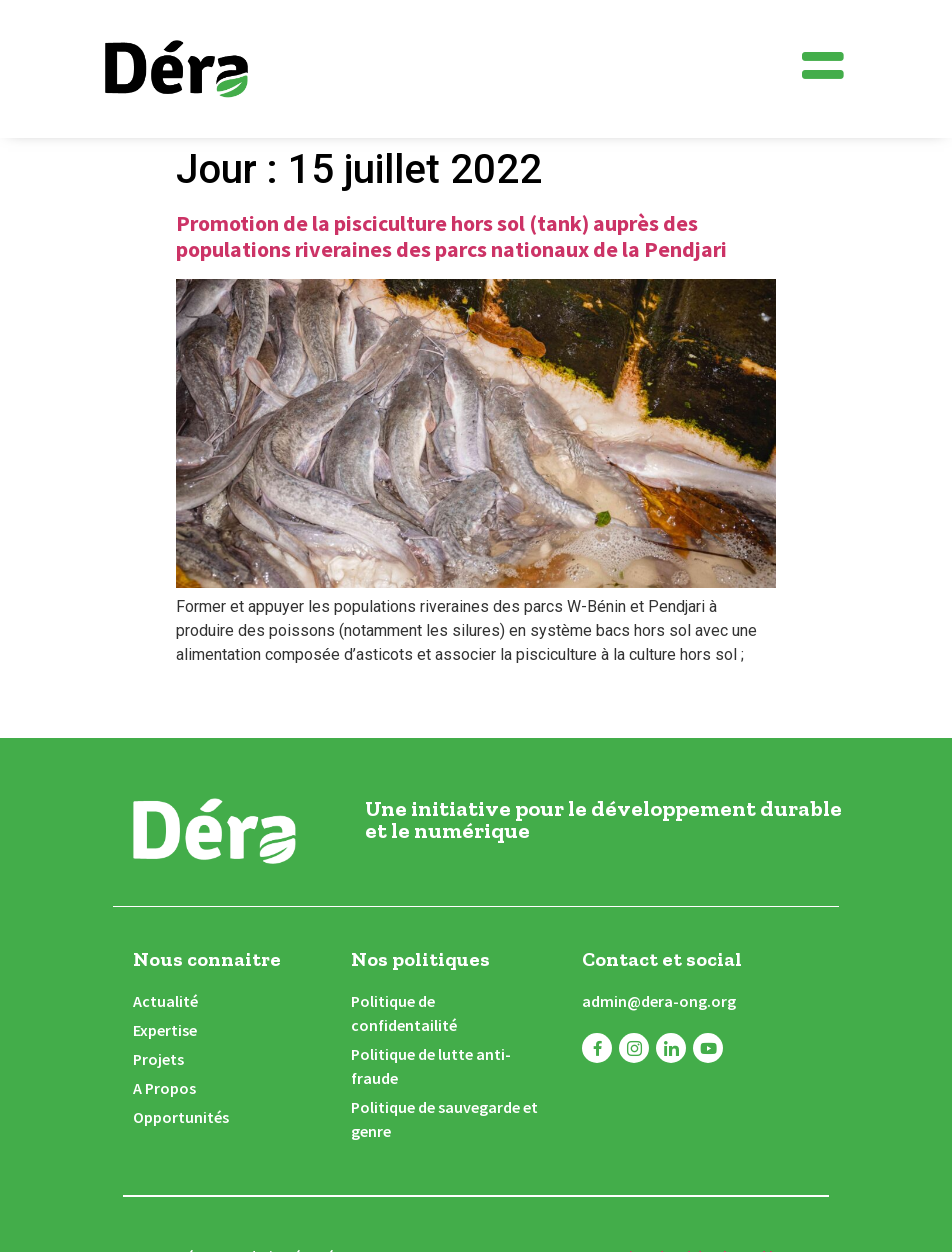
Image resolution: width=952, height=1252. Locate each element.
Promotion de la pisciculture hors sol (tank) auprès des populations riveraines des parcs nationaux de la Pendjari (451, 236)
